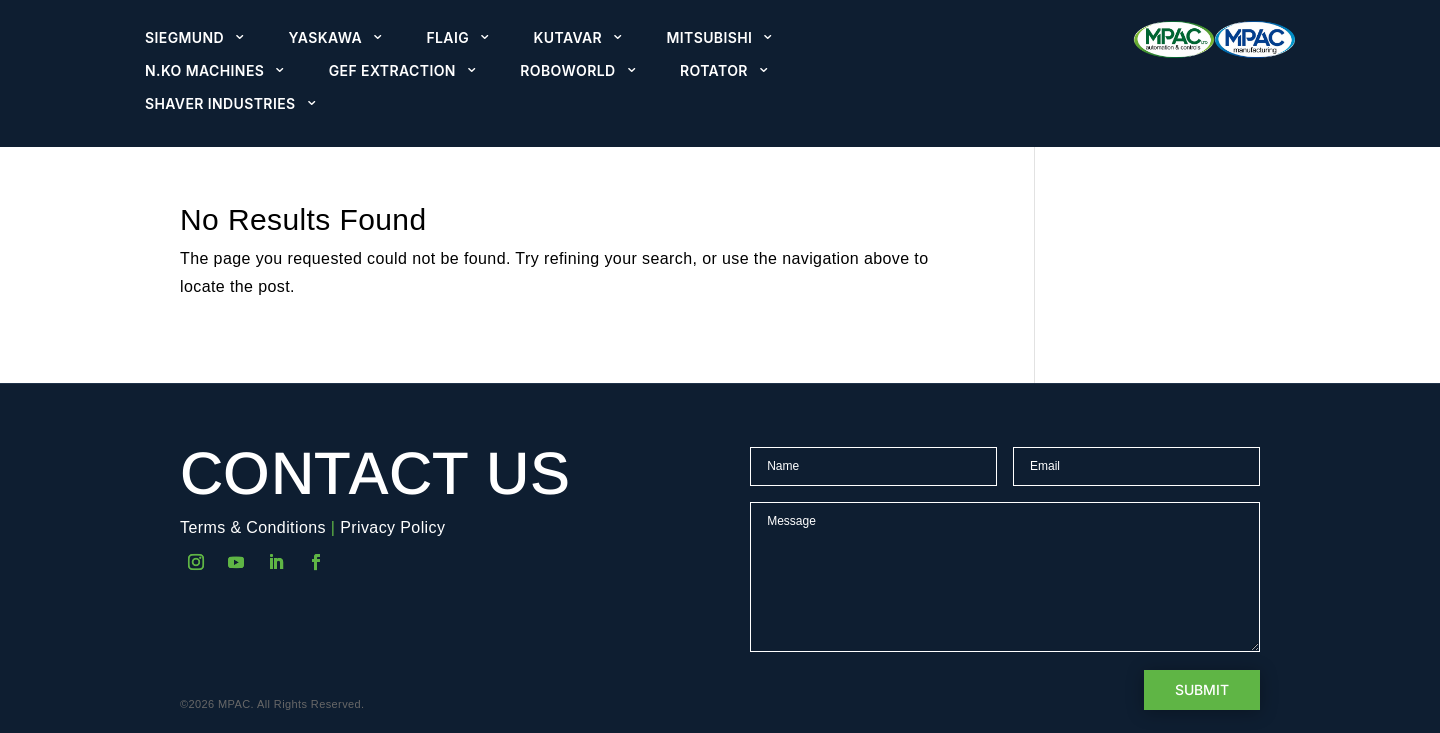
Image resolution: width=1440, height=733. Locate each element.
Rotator (714, 71)
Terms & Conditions (253, 527)
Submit (1202, 689)
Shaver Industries (220, 104)
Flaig (447, 38)
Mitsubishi (709, 38)
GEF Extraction (392, 71)
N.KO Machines (204, 71)
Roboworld (567, 71)
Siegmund (184, 38)
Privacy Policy (392, 527)
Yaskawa (325, 38)
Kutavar (568, 38)
